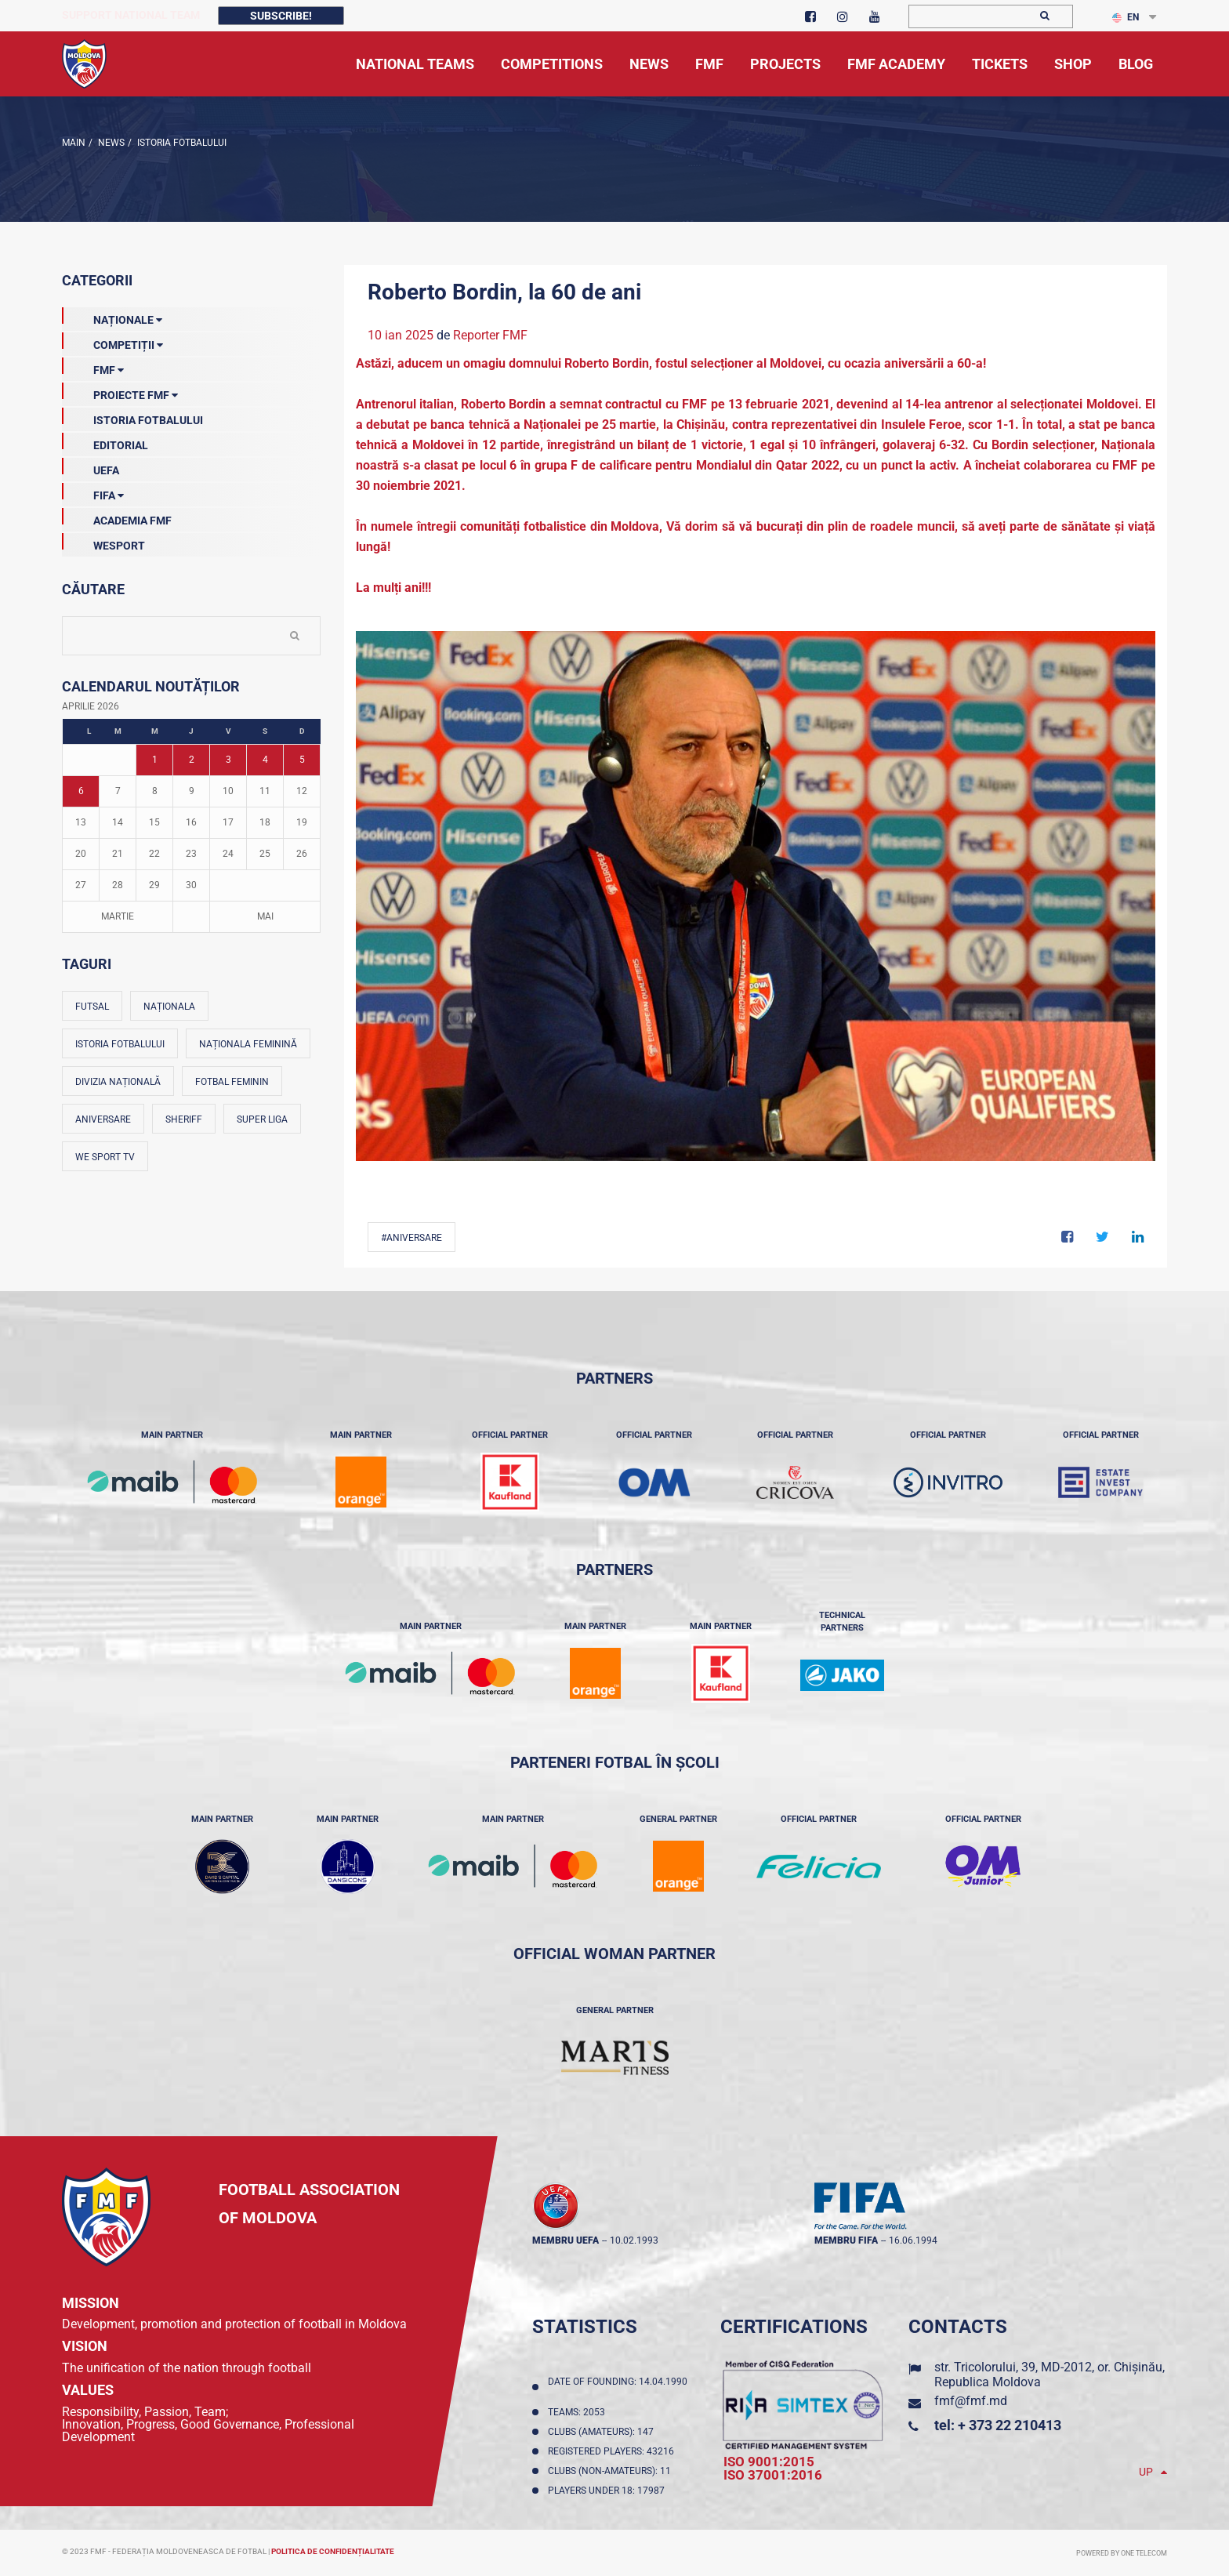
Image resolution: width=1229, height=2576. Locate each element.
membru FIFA (846, 2240)
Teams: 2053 (579, 2412)
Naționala (169, 1006)
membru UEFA (565, 2240)
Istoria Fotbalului (181, 142)
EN (1125, 17)
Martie (117, 916)
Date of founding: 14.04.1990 (617, 2387)
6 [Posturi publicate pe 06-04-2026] (81, 790)
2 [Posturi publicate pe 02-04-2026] (191, 759)
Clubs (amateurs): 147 (603, 2431)
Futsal (92, 1006)
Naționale (112, 316)
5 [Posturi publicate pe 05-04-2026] (302, 759)
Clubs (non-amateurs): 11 (612, 2470)
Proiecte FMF (120, 392)
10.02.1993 (634, 2240)
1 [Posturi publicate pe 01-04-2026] (155, 759)
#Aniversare (411, 1237)
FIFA (93, 492)
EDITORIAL (105, 442)
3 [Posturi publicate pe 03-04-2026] (228, 759)
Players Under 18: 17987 (608, 2490)
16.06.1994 (913, 2240)
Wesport (103, 542)
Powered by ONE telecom (1121, 2553)
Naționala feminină (248, 1044)
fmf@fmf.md (970, 2400)
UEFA (90, 467)
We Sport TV (105, 1157)
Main (73, 142)
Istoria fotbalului (120, 1044)
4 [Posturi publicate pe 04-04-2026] (265, 759)
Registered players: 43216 (613, 2451)
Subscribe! (281, 15)
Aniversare (103, 1119)
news (110, 142)
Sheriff (183, 1119)
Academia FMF (117, 517)
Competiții (112, 341)
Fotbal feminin (232, 1081)
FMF (93, 366)
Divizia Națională (118, 1081)
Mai (265, 916)
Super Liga (262, 1119)
